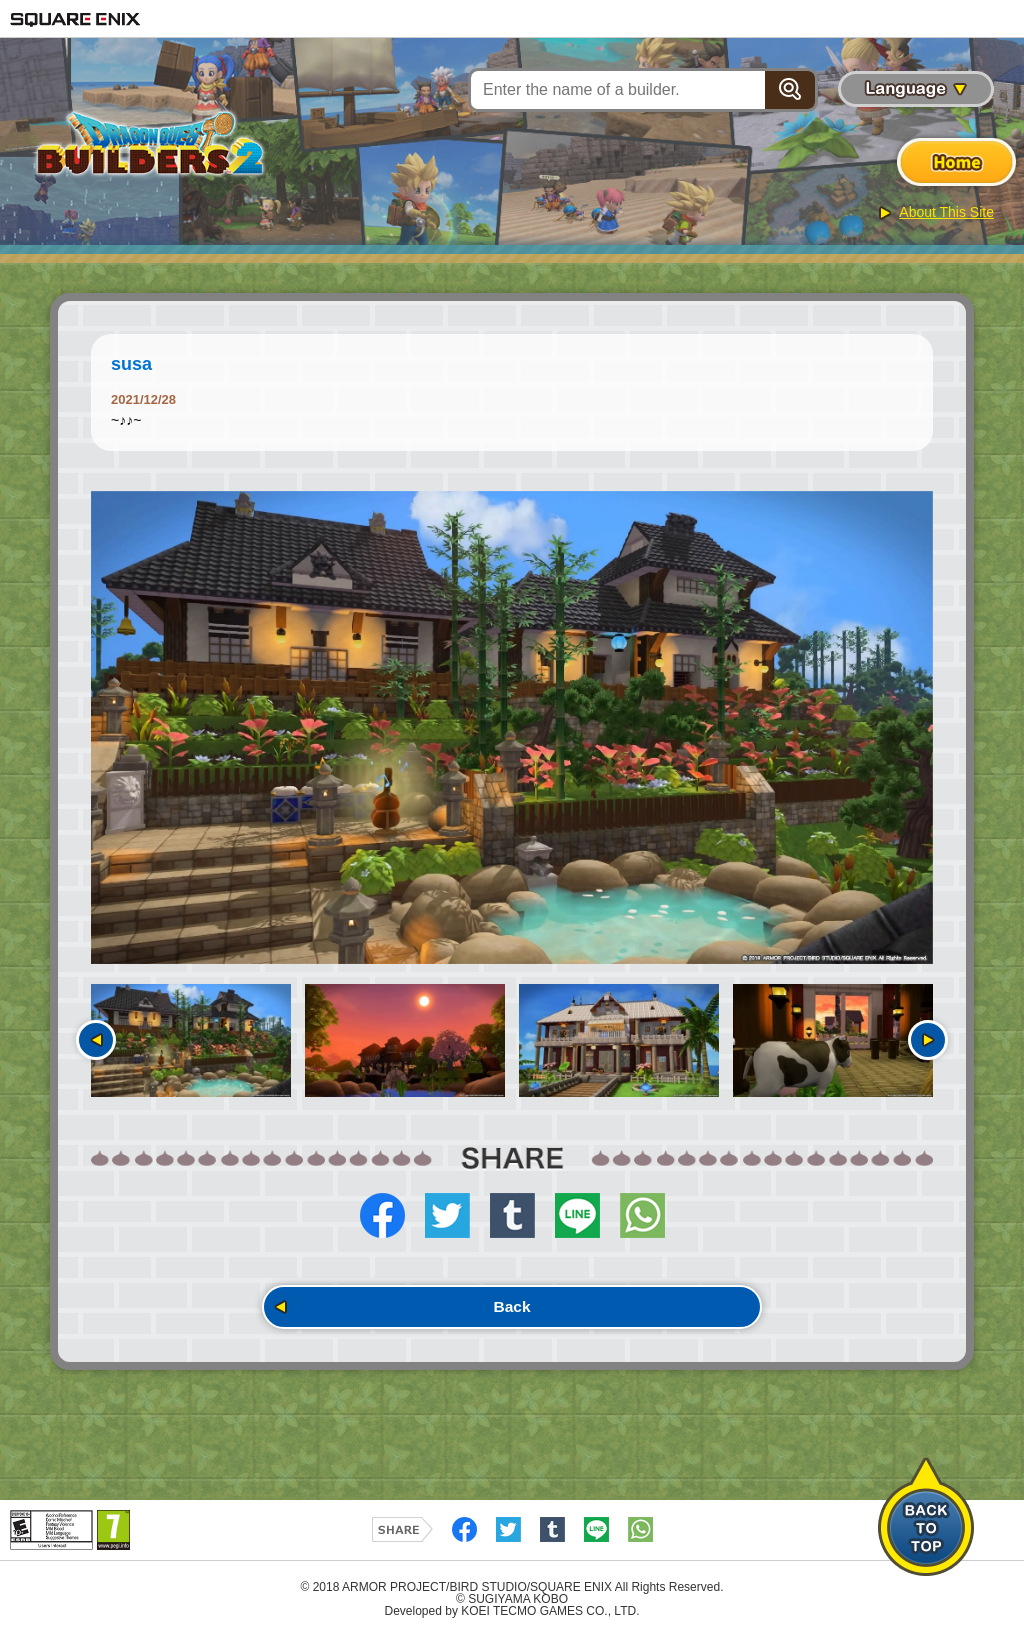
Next (928, 1040)
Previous (96, 1040)
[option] (512, 728)
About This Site (946, 212)
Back (512, 1309)
